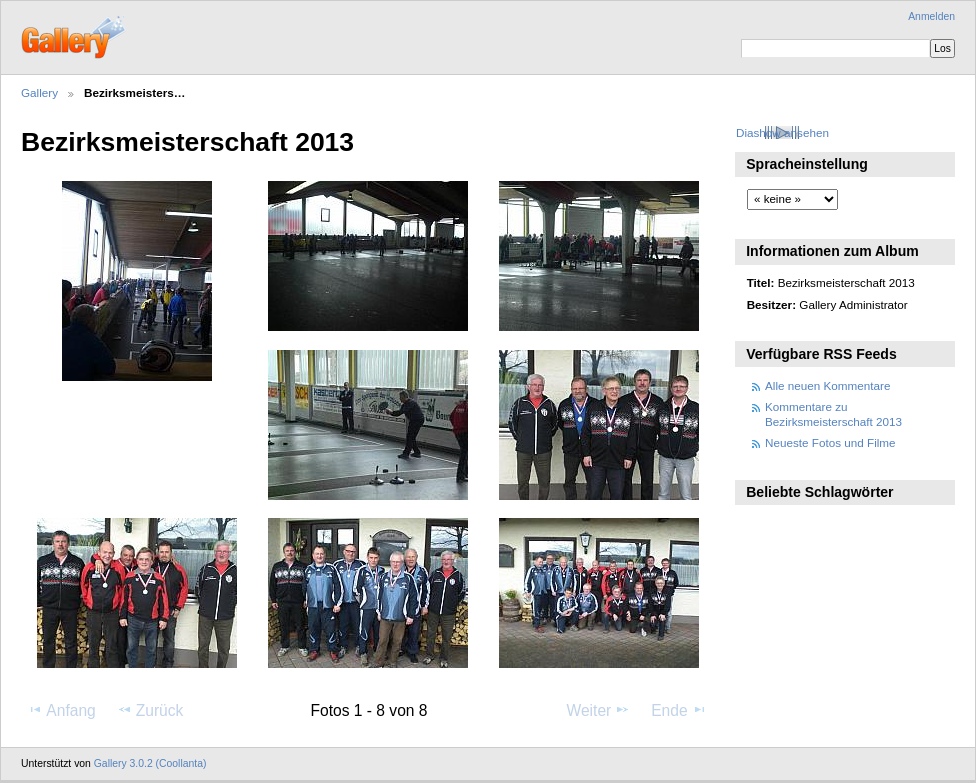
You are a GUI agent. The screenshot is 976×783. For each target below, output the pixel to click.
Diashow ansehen (782, 132)
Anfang (61, 710)
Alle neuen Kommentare (827, 385)
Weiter (599, 710)
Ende (679, 710)
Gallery (39, 92)
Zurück (150, 710)
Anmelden (931, 16)
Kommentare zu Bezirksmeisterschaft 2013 (833, 413)
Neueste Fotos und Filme (830, 442)
